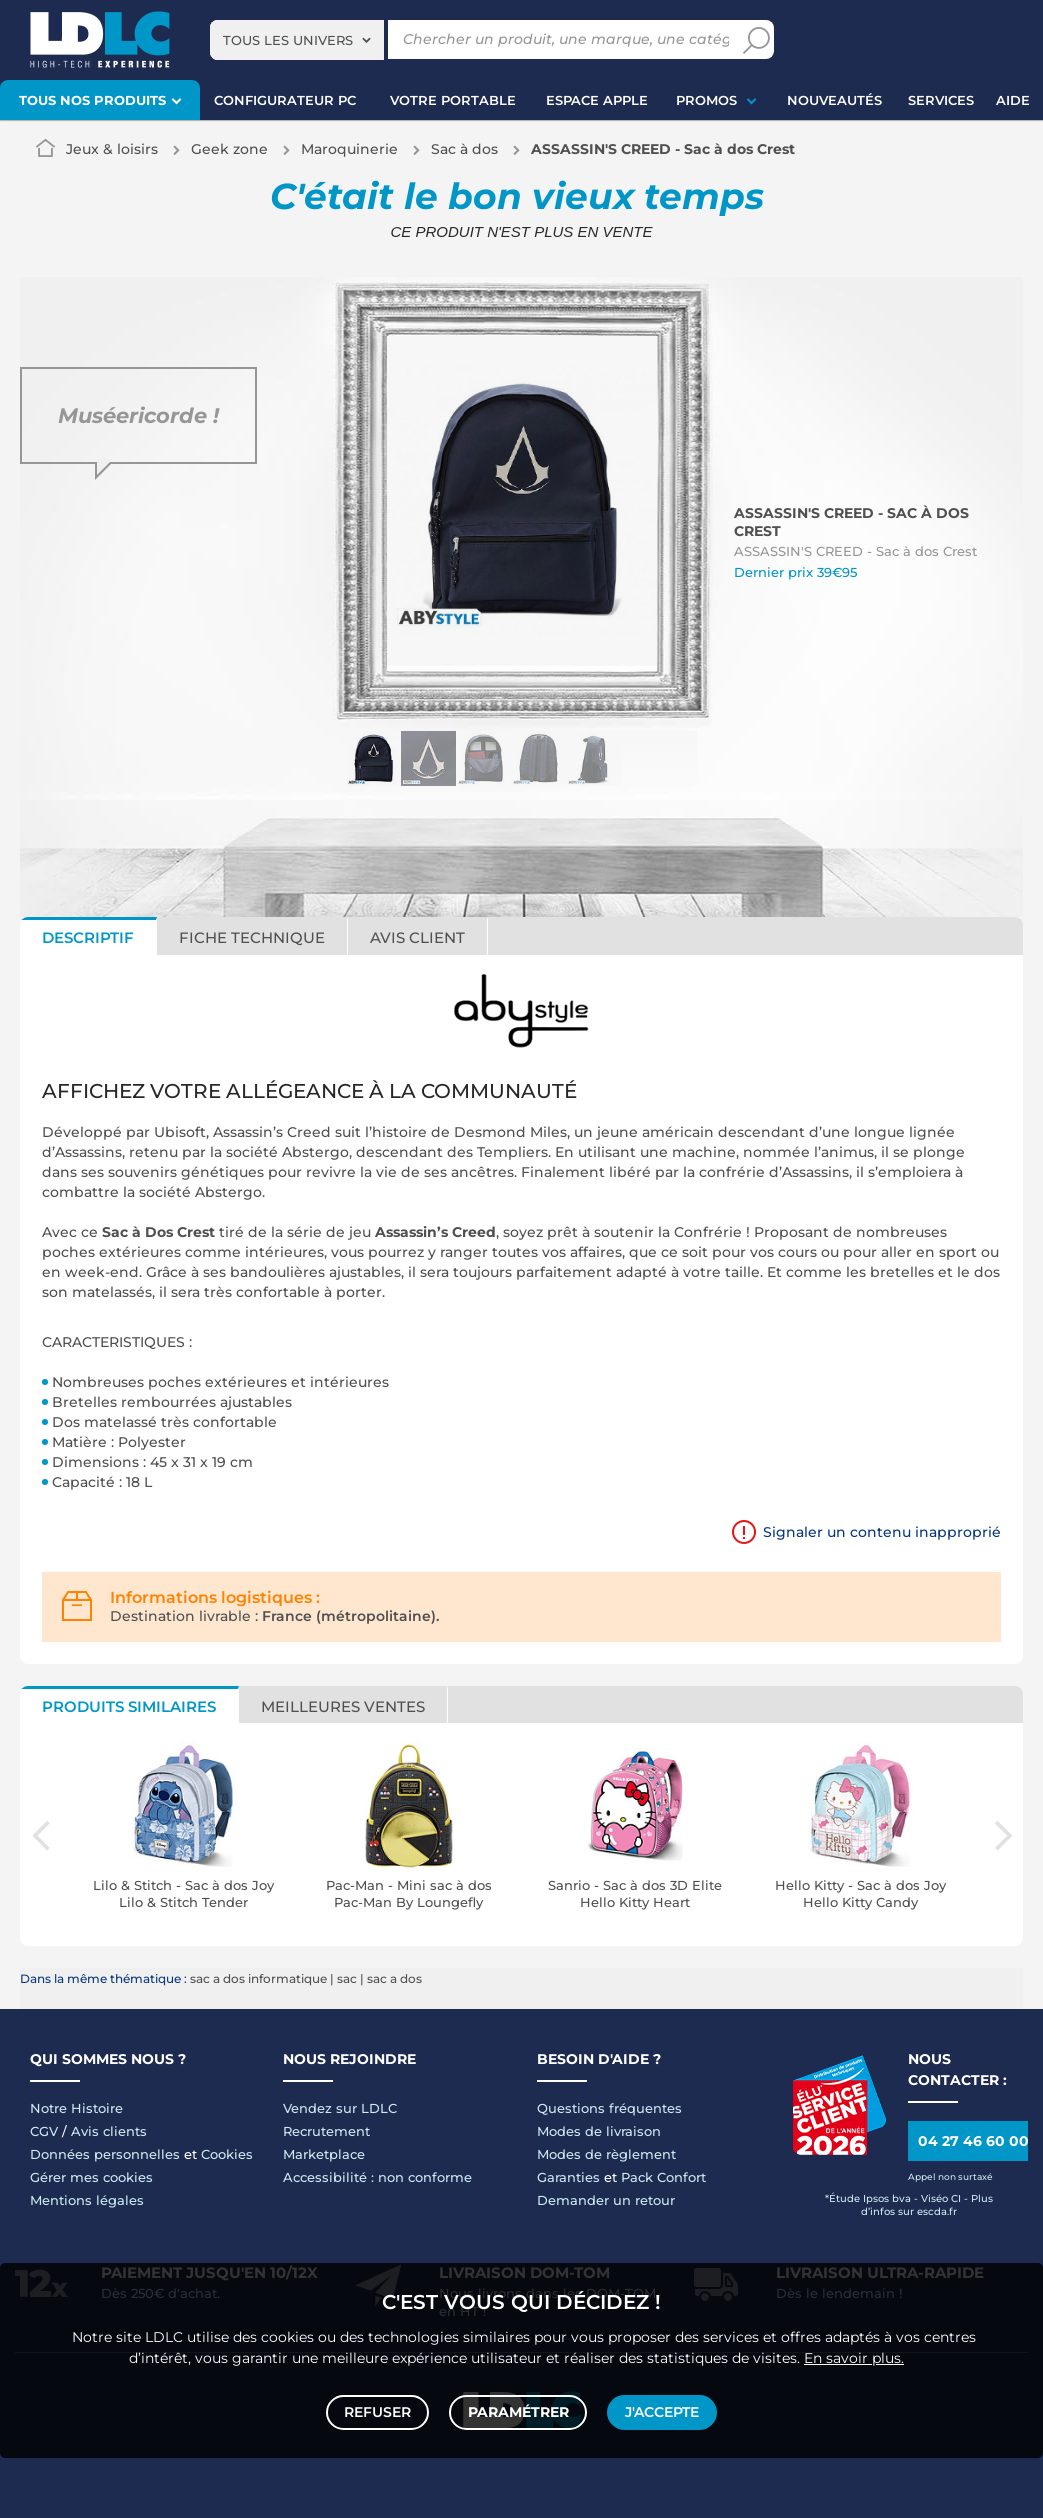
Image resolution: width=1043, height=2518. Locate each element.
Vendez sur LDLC (340, 2108)
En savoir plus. (854, 2353)
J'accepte (660, 2410)
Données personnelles (105, 2154)
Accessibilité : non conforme (377, 2177)
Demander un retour (606, 2200)
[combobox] (297, 40)
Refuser (380, 2410)
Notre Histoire (76, 2108)
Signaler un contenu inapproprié (882, 1532)
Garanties (568, 2177)
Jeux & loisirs (112, 149)
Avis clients (109, 2131)
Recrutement (326, 2131)
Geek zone (229, 149)
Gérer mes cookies (91, 2177)
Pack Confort (663, 2177)
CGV (44, 2131)
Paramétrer (518, 2410)
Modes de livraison (599, 2131)
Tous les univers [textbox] (288, 40)
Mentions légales (87, 2200)
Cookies (227, 2154)
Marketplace (324, 2154)
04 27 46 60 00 (973, 2141)
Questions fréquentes (609, 2108)
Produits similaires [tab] (129, 1706)
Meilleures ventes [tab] (343, 1706)
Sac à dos (464, 149)
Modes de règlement (606, 2154)
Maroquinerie (349, 149)
